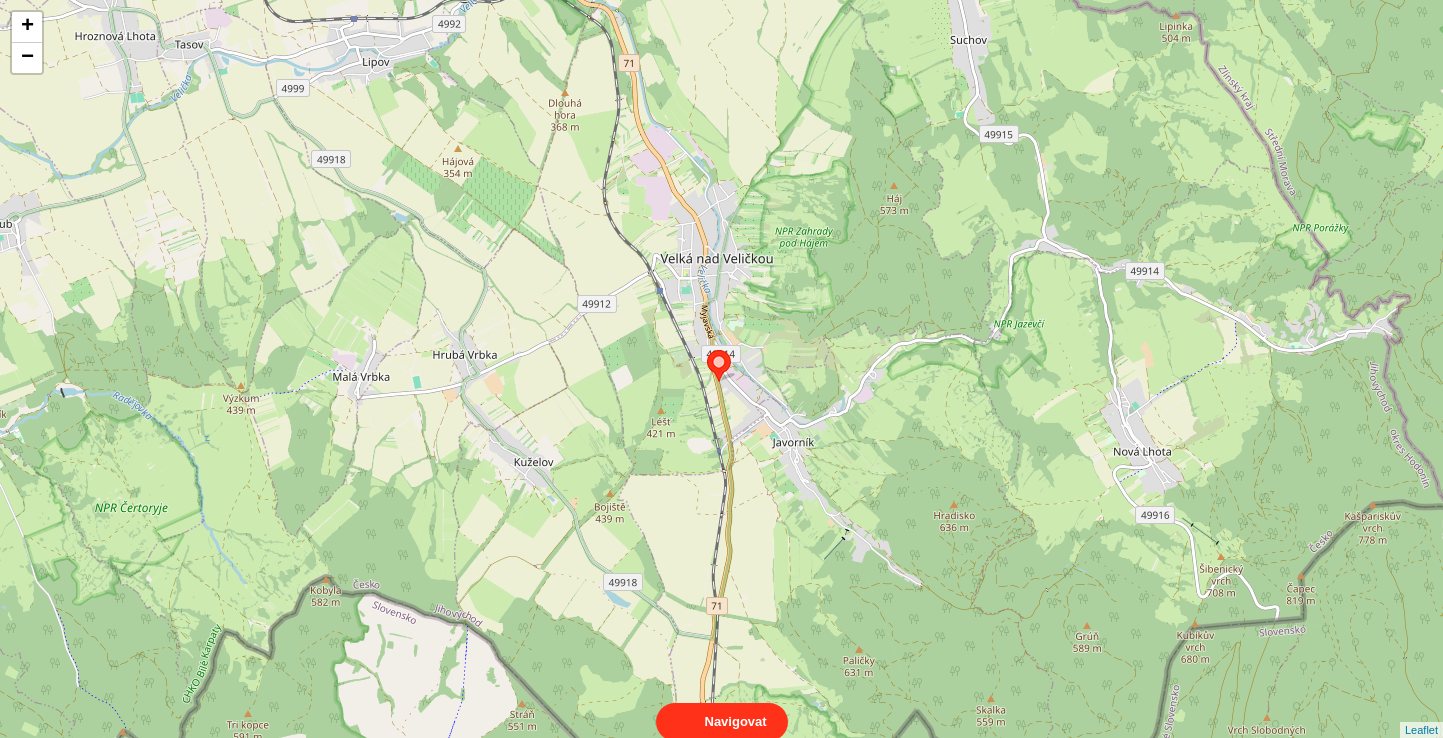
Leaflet (1421, 712)
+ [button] (27, 27)
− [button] (27, 58)
